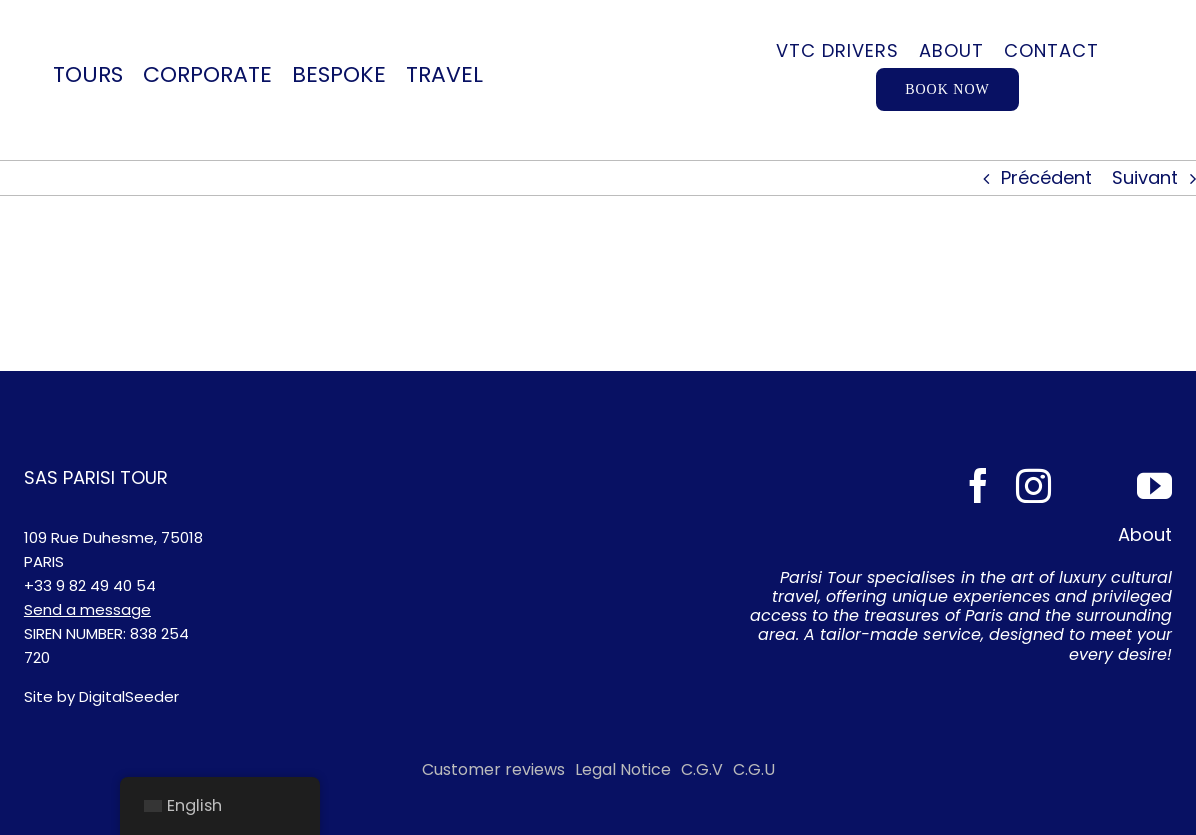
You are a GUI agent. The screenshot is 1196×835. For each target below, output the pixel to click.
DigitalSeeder (129, 696)
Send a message (87, 609)
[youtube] (1154, 485)
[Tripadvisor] (1094, 485)
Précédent (1046, 177)
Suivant (1145, 177)
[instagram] (1033, 485)
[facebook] (978, 485)
